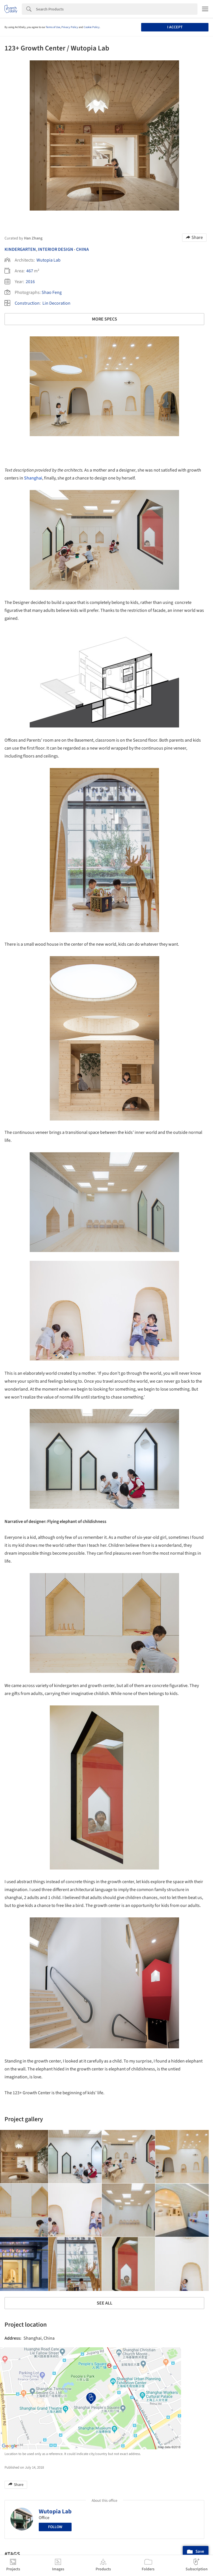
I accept (175, 27)
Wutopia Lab (48, 260)
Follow (55, 2527)
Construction (27, 303)
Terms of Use (53, 27)
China (82, 249)
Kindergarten (20, 249)
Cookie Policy (92, 27)
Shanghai (33, 478)
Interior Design (55, 249)
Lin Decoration (56, 303)
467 (29, 271)
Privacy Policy (69, 27)
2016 (30, 282)
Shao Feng (52, 292)
